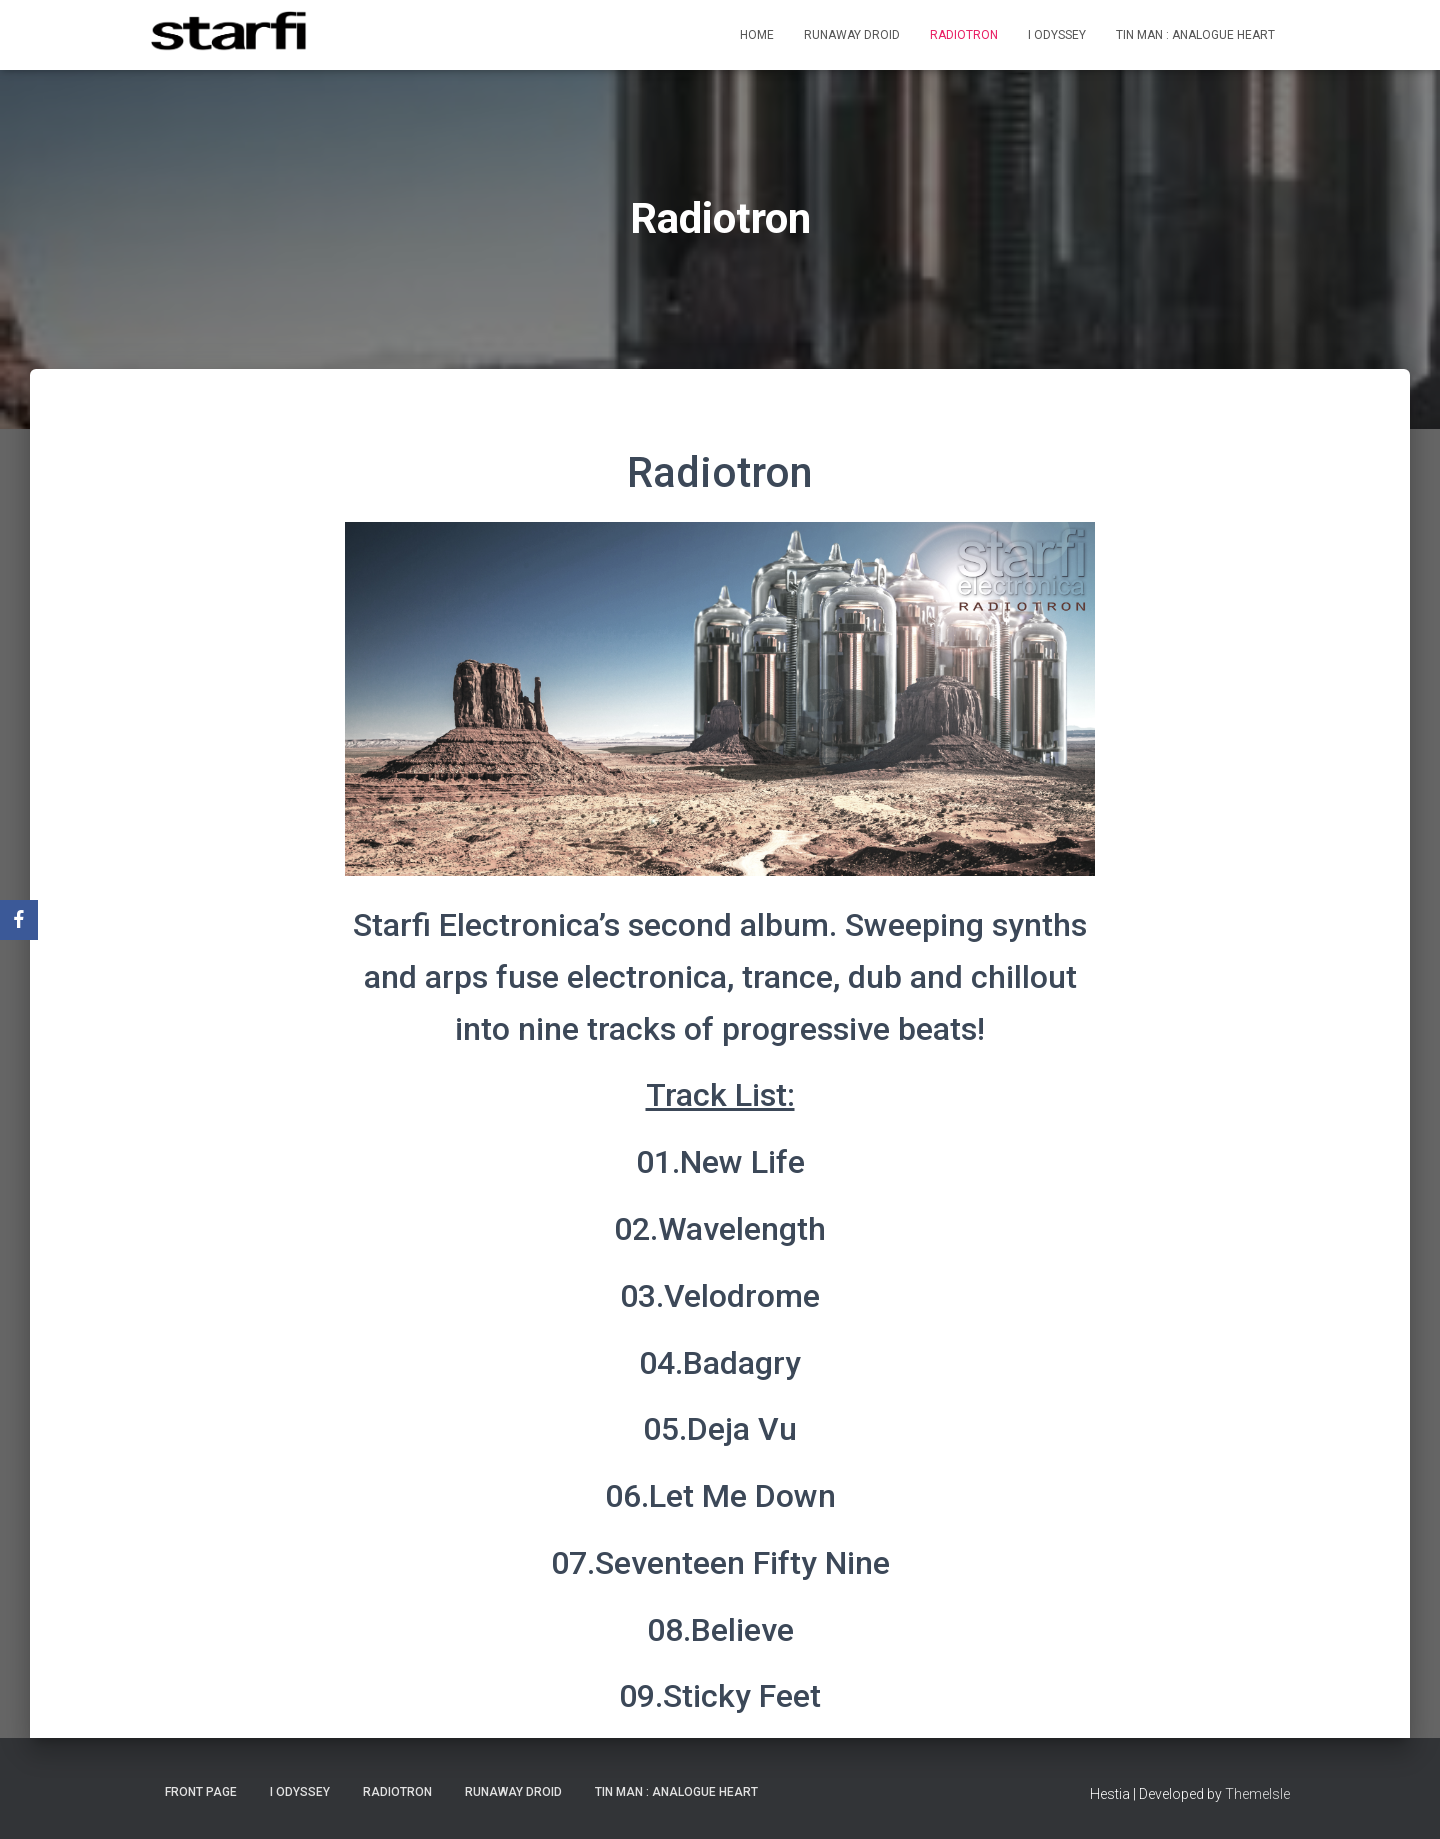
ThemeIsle (1257, 1794)
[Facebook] (19, 920)
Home (757, 35)
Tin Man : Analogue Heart (1195, 35)
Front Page (201, 1792)
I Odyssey (1057, 35)
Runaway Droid (852, 35)
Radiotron (964, 35)
